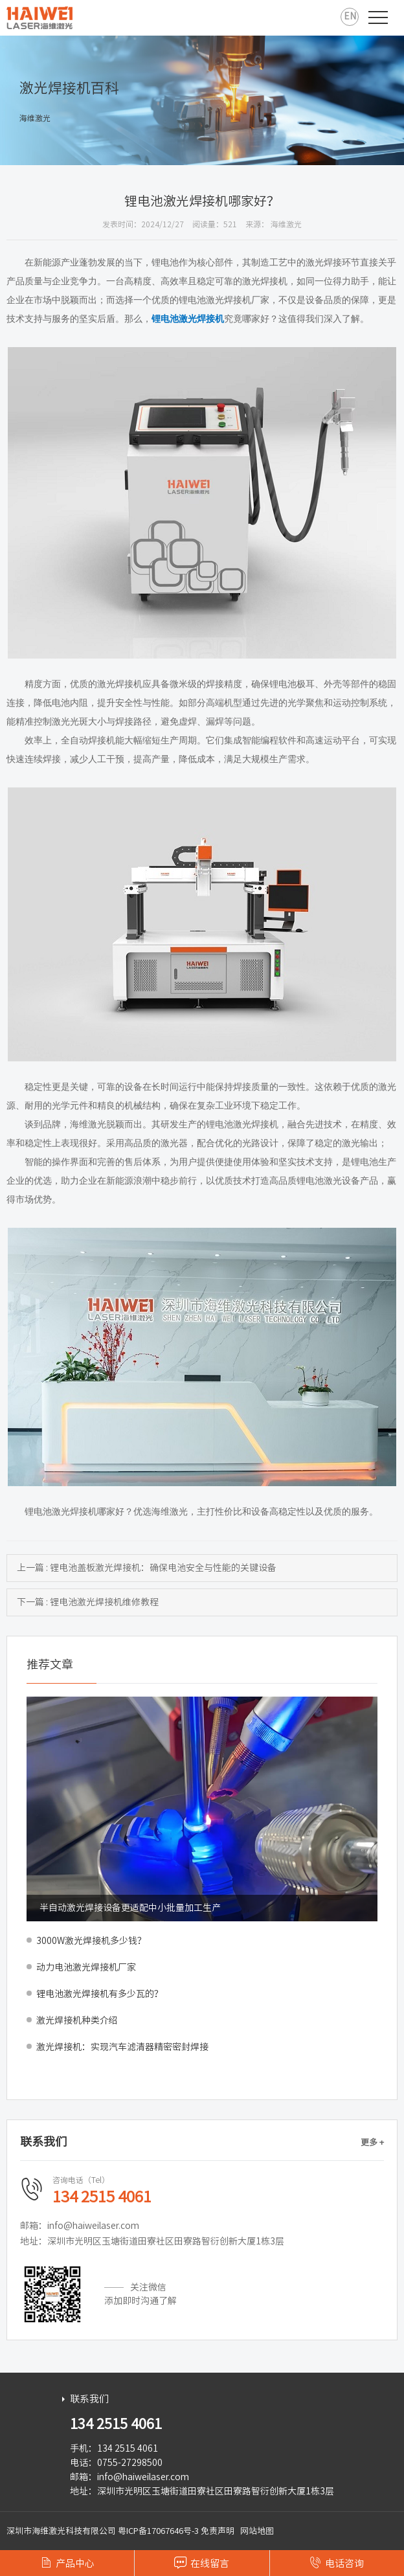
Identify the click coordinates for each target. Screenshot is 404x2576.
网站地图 (257, 2531)
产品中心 (67, 2562)
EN (350, 16)
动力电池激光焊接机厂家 (86, 1967)
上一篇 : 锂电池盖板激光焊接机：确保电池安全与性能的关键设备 (146, 1567)
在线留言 (201, 2562)
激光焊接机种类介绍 (77, 2020)
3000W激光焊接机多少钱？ (91, 1940)
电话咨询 (336, 2562)
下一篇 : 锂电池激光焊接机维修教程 (88, 1602)
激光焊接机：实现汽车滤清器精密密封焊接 (122, 2046)
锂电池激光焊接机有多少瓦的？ (99, 1993)
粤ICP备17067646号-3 (158, 2531)
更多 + (372, 2142)
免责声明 (217, 2531)
